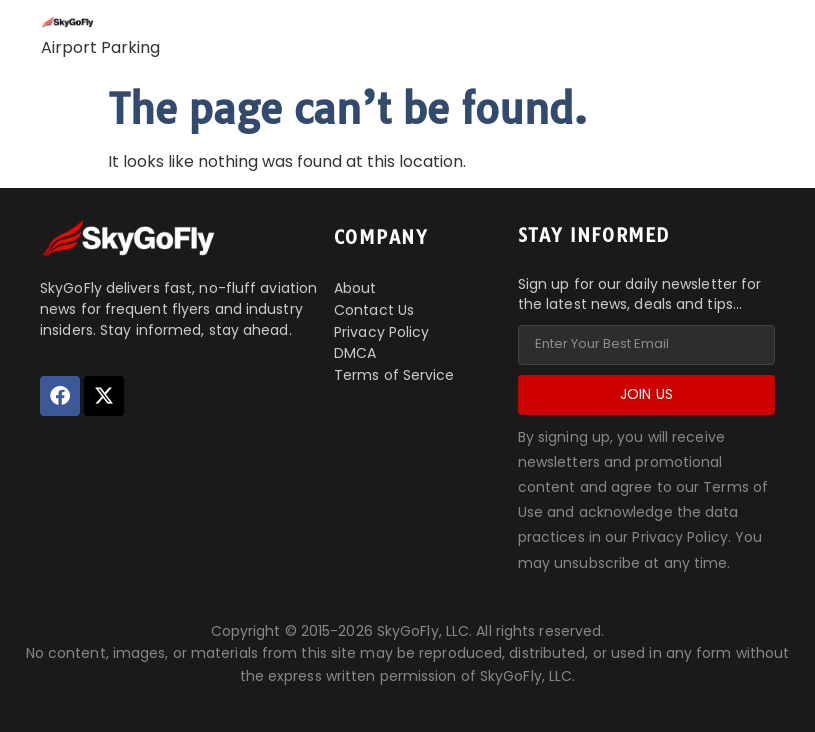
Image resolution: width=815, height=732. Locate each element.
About (355, 288)
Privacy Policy (381, 332)
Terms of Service (394, 375)
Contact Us (374, 310)
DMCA (355, 353)
